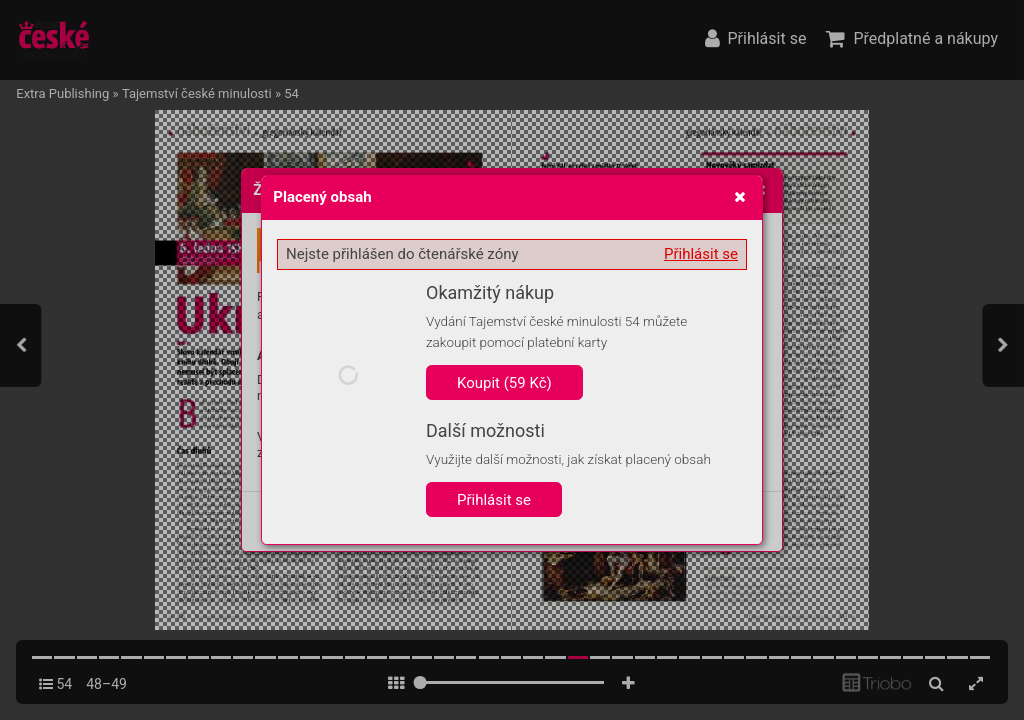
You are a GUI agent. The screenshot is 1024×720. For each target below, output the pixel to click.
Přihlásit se (701, 254)
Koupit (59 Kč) (504, 383)
